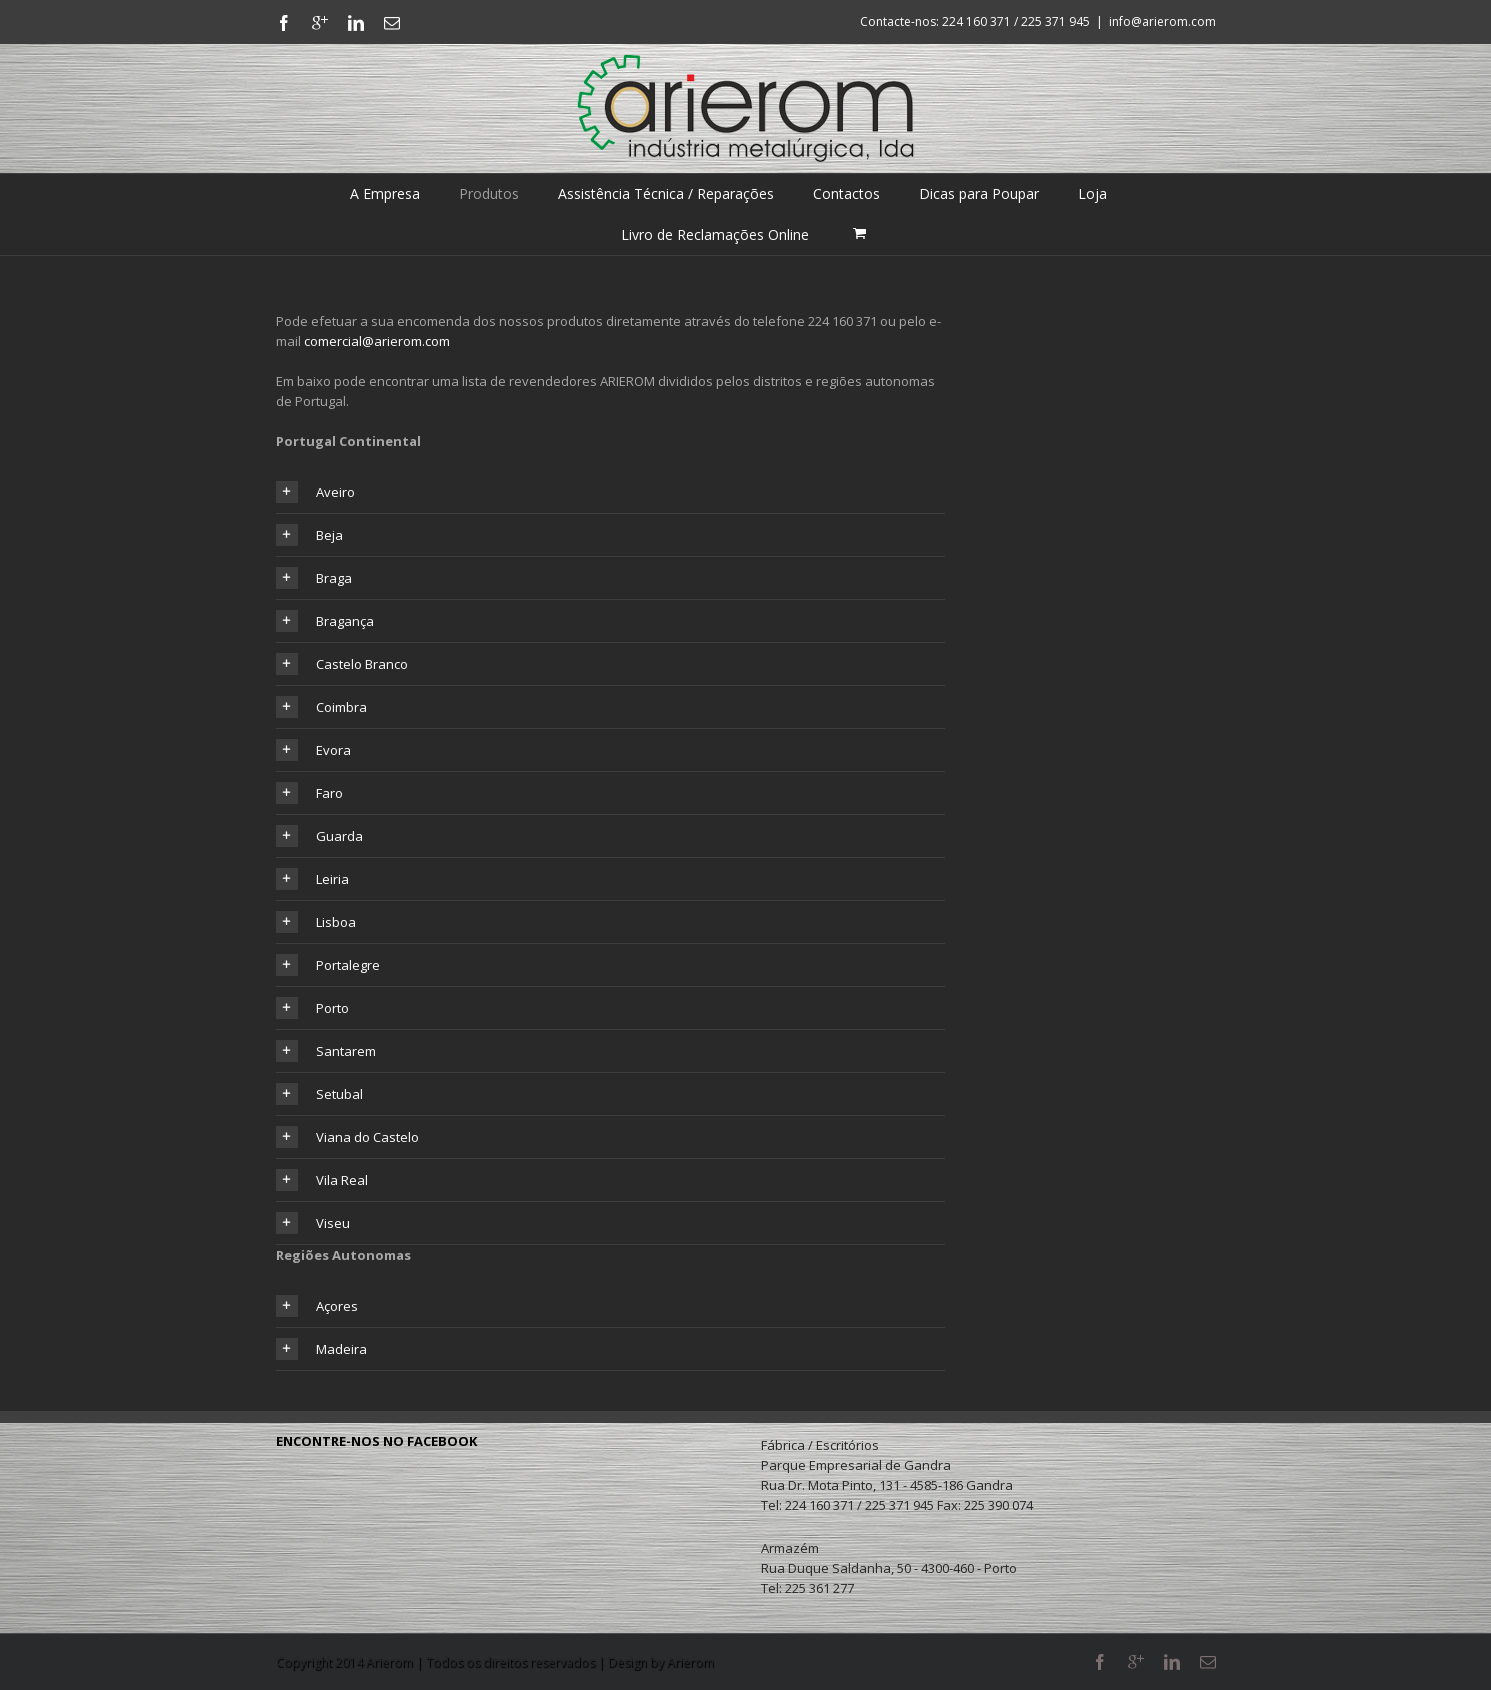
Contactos (846, 193)
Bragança (325, 621)
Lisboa (316, 922)
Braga (314, 578)
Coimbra (321, 707)
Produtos (489, 193)
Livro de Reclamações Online (715, 234)
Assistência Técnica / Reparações (666, 193)
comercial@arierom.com (377, 341)
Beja (309, 535)
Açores (317, 1306)
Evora (313, 750)
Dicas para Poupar (979, 193)
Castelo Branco (342, 664)
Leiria (312, 879)
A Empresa (385, 193)
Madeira (321, 1349)
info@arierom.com (1162, 21)
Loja (1092, 193)
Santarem (326, 1051)
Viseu (313, 1223)
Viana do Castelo (347, 1137)
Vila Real (322, 1180)
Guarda (319, 836)
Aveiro (315, 492)
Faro (309, 793)
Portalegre (328, 965)
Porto (312, 1008)
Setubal (319, 1094)
